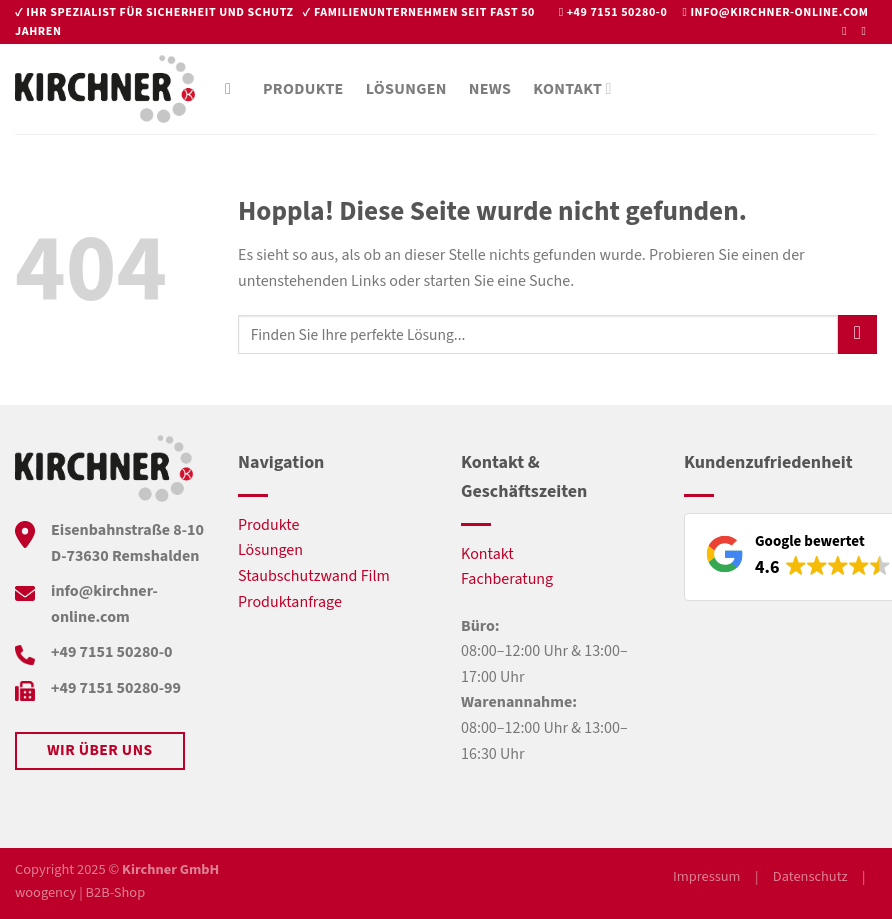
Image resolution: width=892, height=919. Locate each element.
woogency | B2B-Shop (80, 892)
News (490, 89)
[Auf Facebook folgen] (848, 31)
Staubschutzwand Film (314, 576)
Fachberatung (507, 579)
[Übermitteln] (857, 334)
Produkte (303, 89)
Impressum (707, 876)
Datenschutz (810, 876)
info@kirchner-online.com (779, 12)
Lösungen (406, 89)
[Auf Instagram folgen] (867, 31)
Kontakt (572, 89)
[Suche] (233, 88)
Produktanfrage (290, 602)
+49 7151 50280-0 (617, 12)
